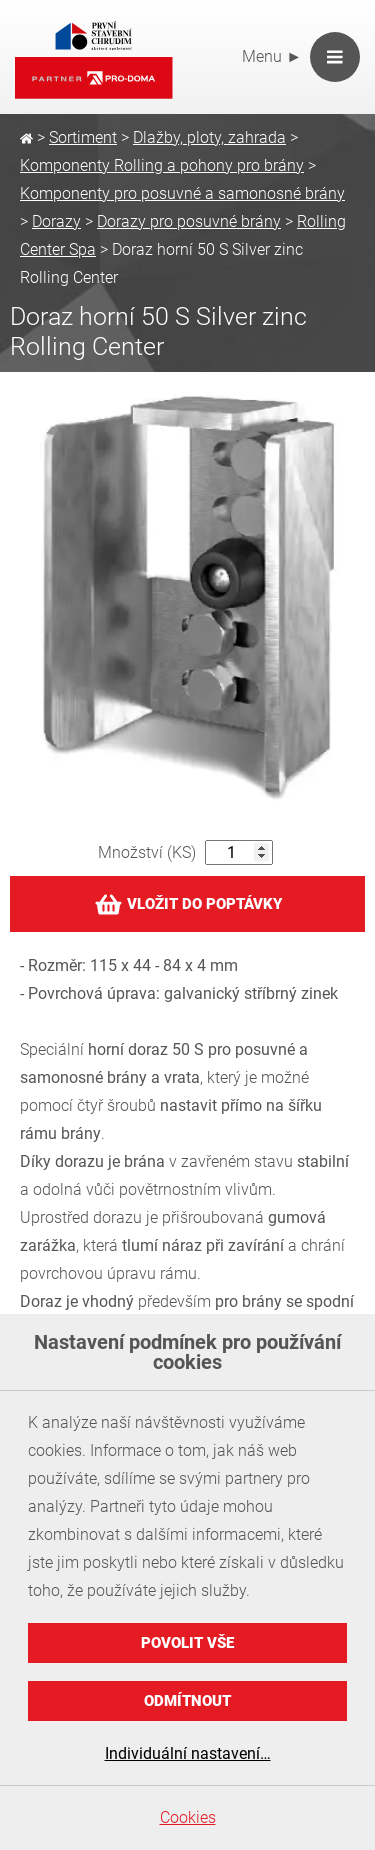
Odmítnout (187, 1701)
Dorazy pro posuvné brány (189, 221)
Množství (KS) (147, 852)
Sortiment (83, 137)
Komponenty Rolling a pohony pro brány (162, 165)
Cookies (188, 1817)
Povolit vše (187, 1643)
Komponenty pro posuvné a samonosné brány (182, 193)
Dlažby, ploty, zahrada (209, 137)
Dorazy (56, 221)
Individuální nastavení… (188, 1753)
